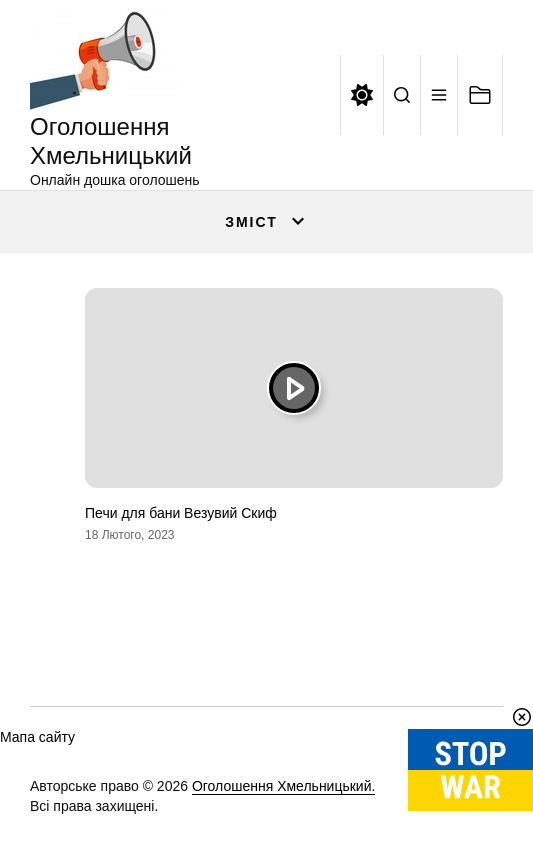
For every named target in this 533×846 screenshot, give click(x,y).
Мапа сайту (37, 737)
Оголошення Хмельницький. (284, 786)
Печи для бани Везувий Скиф (181, 513)
